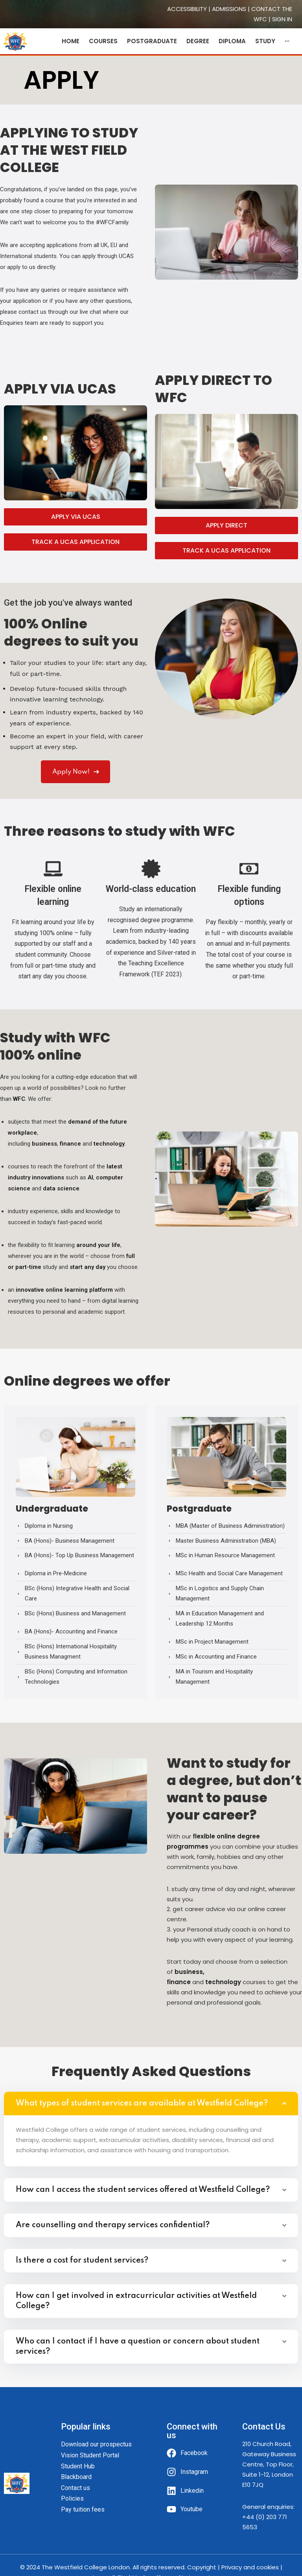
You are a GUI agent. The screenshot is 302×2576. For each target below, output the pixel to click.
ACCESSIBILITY (187, 9)
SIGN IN (282, 19)
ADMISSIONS (229, 9)
